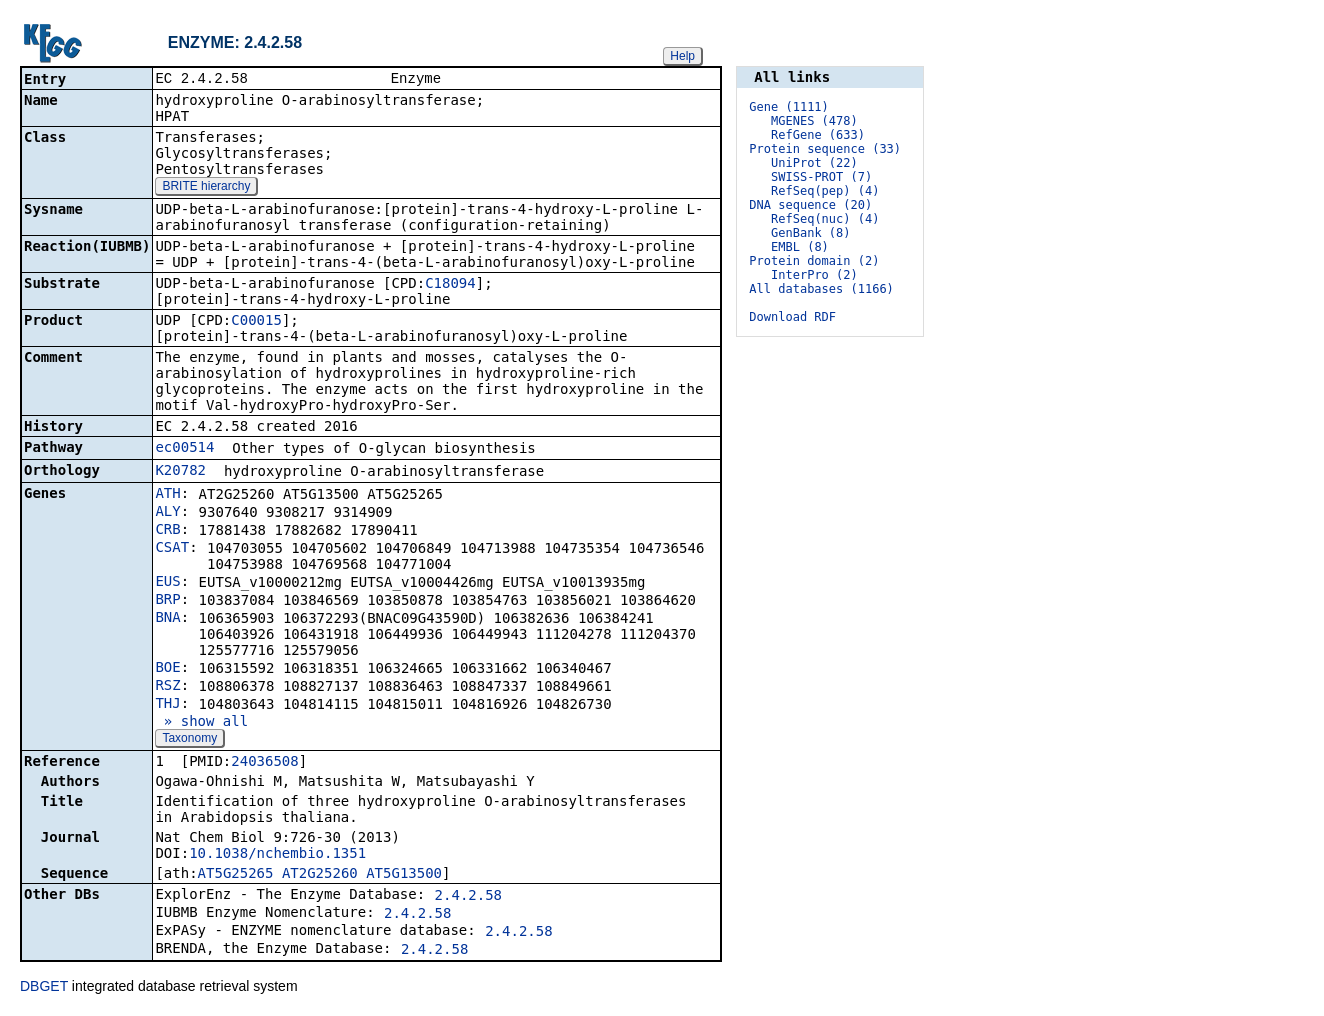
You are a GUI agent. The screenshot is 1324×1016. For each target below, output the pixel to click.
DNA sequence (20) (810, 205)
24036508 (264, 763)
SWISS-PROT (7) (821, 177)
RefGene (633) (818, 135)
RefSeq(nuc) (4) (825, 219)
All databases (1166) (821, 289)
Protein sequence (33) (825, 149)
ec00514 (184, 449)
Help (682, 56)
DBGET (44, 988)
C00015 (256, 322)
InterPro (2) (814, 275)
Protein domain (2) (814, 261)
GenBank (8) (810, 233)
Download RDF (792, 317)
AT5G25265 (236, 875)
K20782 (180, 472)
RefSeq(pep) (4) (825, 191)
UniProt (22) (814, 163)
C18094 (450, 285)
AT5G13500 (404, 875)
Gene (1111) (788, 107)
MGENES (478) (814, 121)
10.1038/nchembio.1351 (277, 855)
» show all (201, 723)
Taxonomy (189, 740)
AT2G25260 (320, 875)
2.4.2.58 (468, 897)
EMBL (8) (800, 247)
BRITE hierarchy (206, 188)
